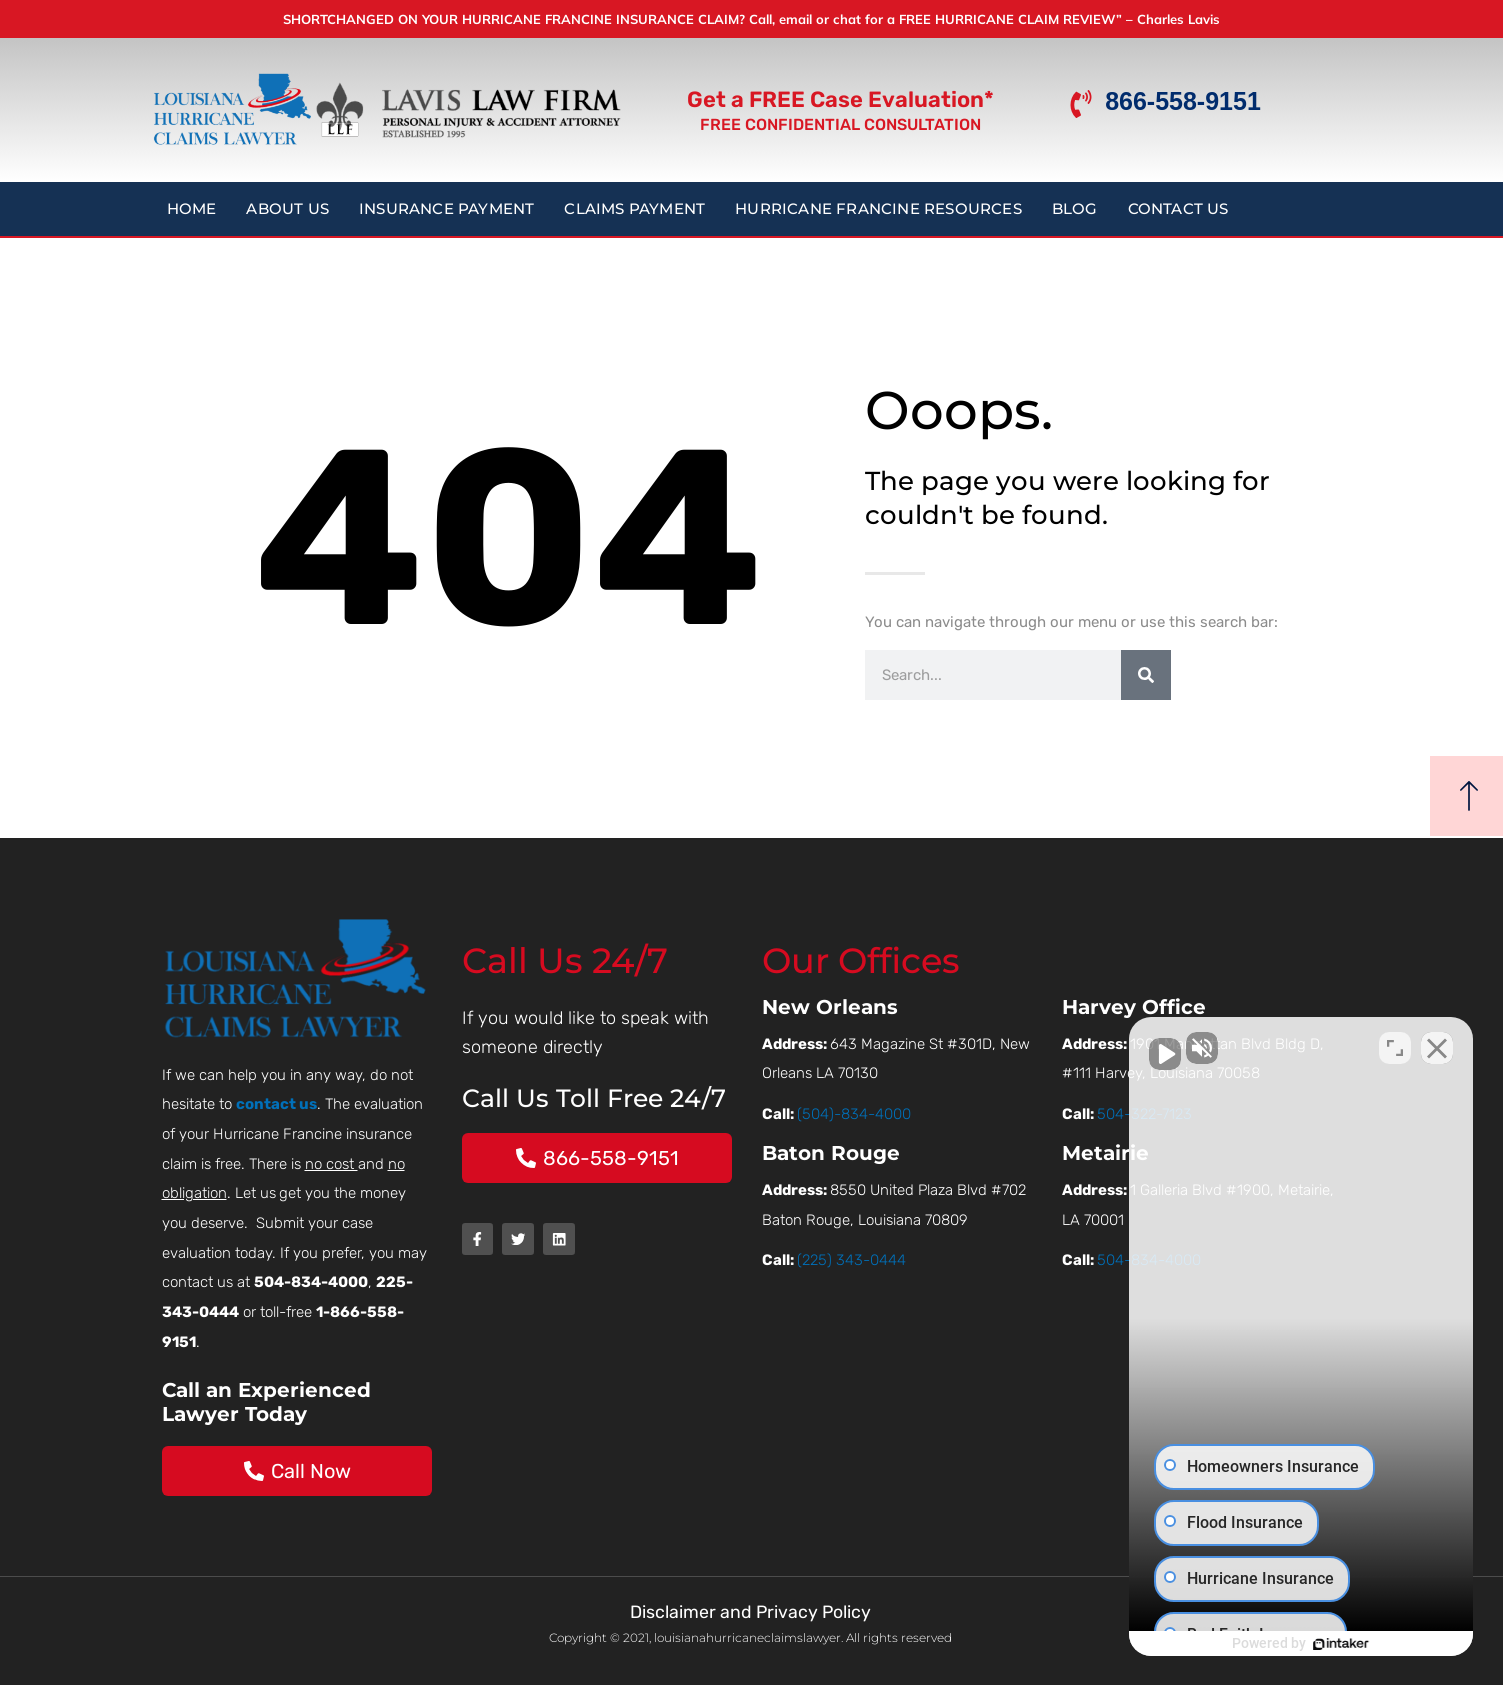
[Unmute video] (1149, 1047)
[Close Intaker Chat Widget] (1437, 1047)
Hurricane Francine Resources (878, 208)
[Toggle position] (1395, 1047)
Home (192, 208)
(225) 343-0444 (851, 1260)
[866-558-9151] (1081, 104)
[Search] (1146, 675)
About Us (287, 208)
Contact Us (1178, 208)
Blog (1075, 208)
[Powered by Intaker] (1333, 1644)
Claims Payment (634, 208)
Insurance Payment (446, 208)
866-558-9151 (1183, 101)
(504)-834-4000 (854, 1114)
